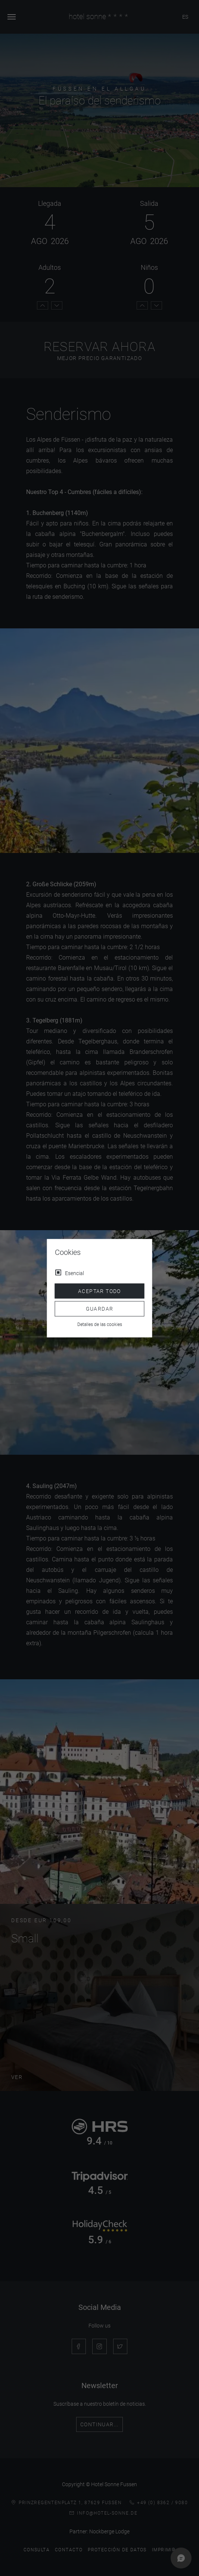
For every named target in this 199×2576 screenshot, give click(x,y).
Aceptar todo (99, 1291)
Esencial (74, 1273)
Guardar (100, 1309)
